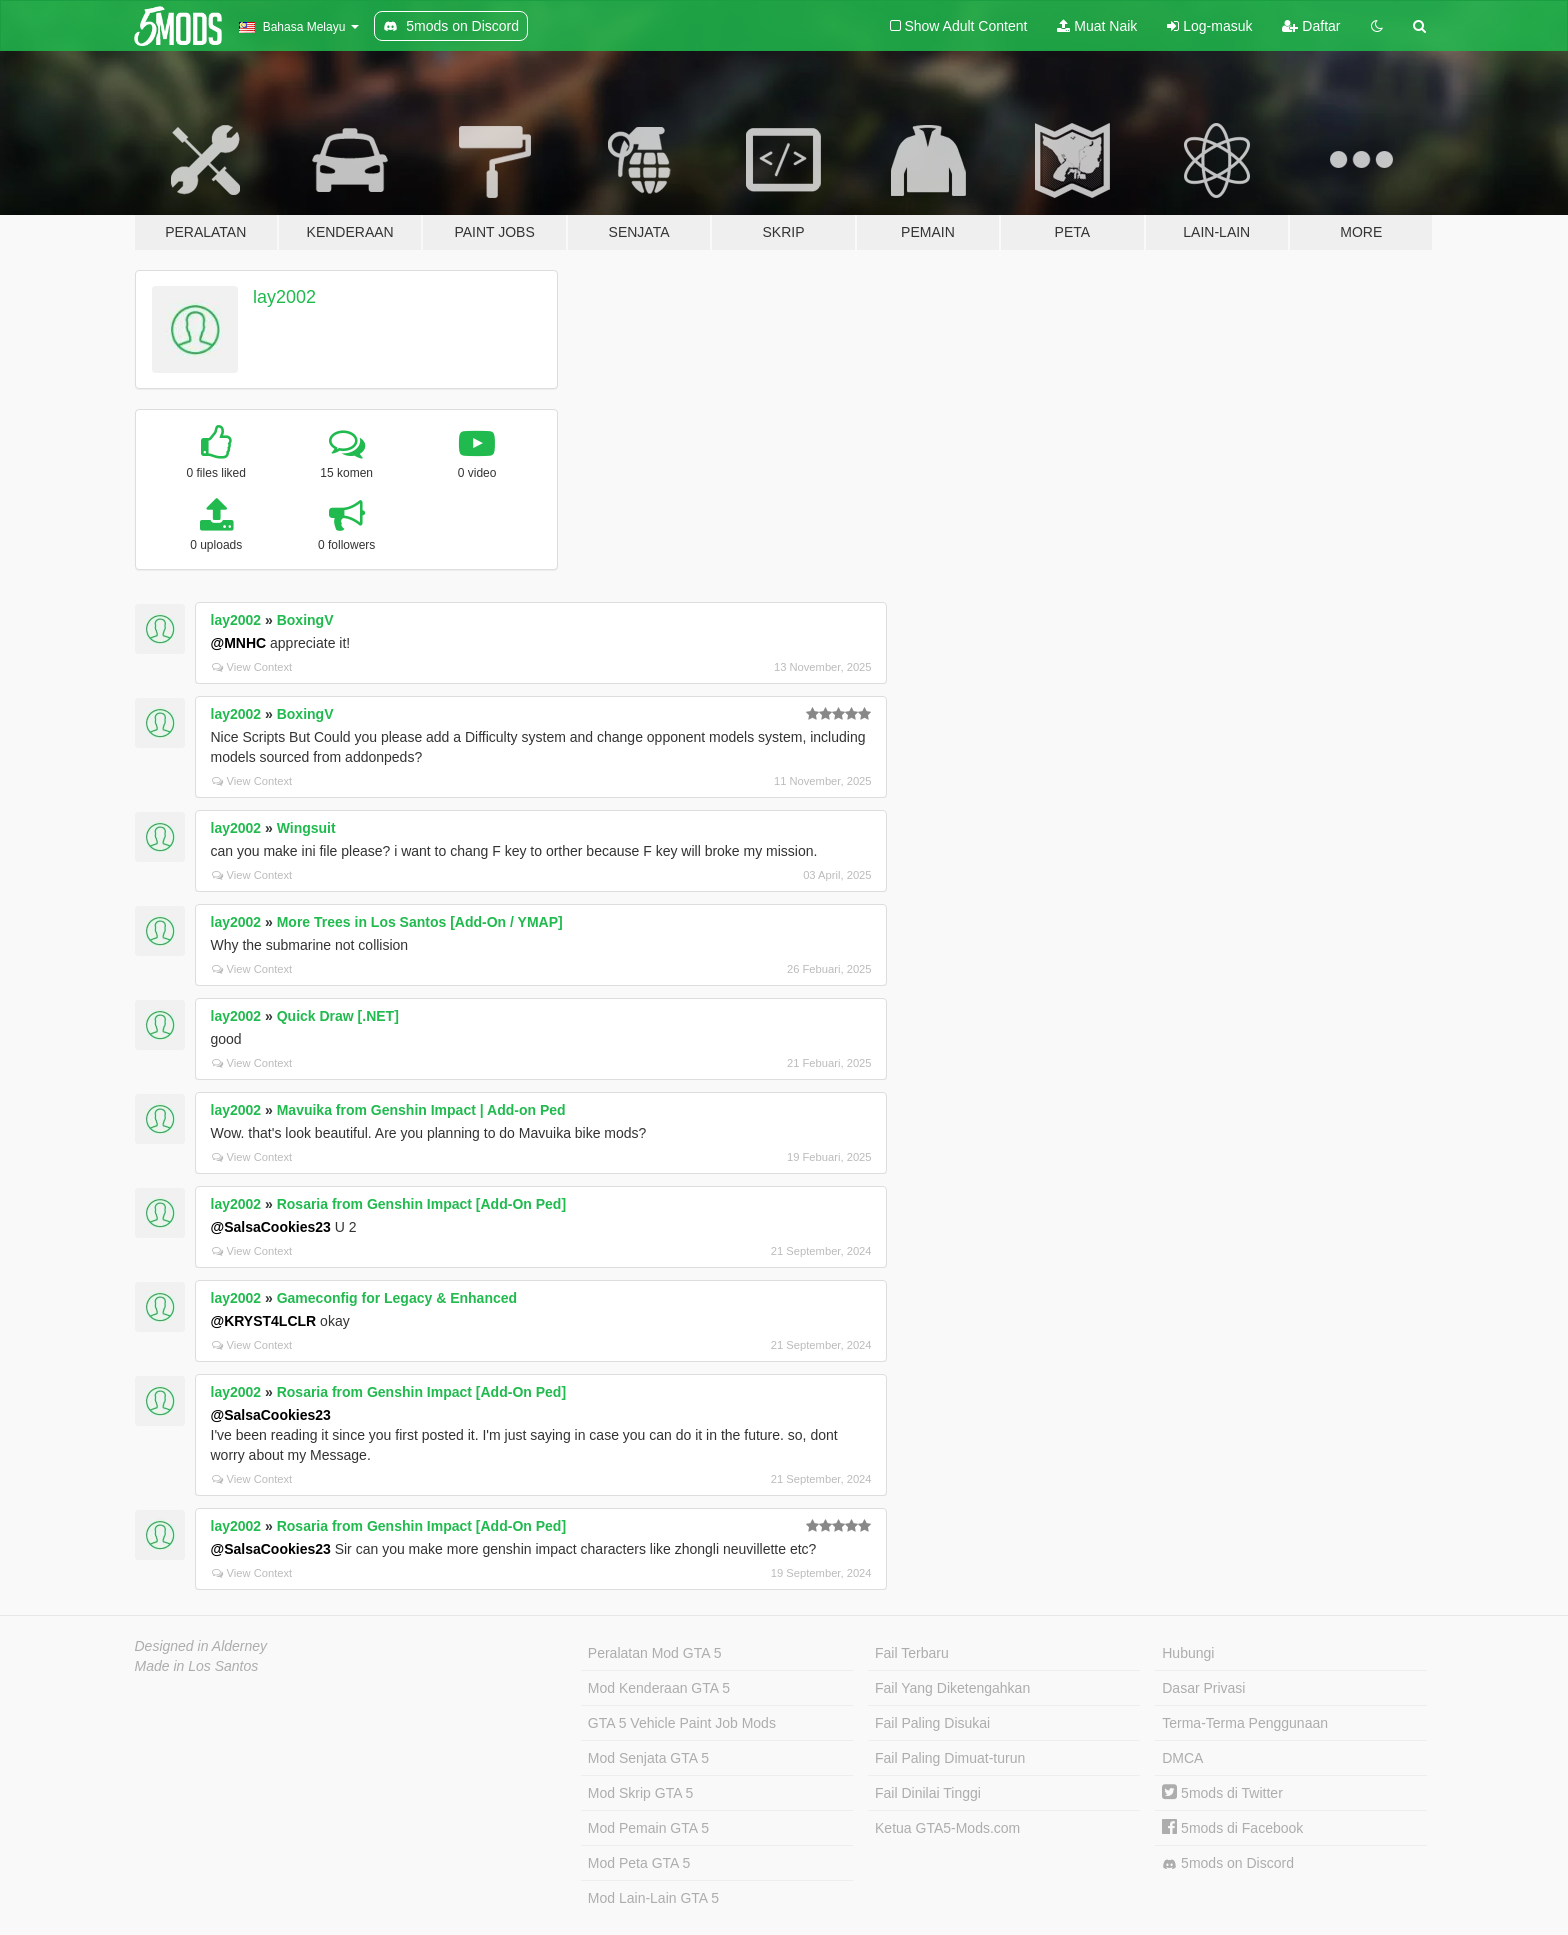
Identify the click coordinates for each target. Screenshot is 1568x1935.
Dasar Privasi (1203, 1688)
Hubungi (1188, 1653)
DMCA (1182, 1758)
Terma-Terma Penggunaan (1245, 1723)
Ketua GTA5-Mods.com (947, 1828)
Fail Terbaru (912, 1653)
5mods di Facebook (1232, 1828)
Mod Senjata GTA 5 (648, 1758)
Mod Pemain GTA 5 (648, 1828)
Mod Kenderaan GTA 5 (659, 1688)
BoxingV (305, 620)
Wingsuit (306, 828)
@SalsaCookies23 (271, 1227)
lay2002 (284, 297)
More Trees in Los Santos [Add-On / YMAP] (420, 922)
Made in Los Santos (197, 1666)
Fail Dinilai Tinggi (928, 1793)
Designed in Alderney (201, 1646)
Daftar (1311, 26)
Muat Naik (1097, 26)
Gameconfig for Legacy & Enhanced (397, 1298)
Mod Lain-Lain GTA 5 (653, 1898)
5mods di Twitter (1222, 1793)
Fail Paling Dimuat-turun (950, 1758)
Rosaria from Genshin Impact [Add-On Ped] (421, 1204)
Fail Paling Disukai (932, 1723)
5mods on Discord (1228, 1863)
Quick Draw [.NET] (338, 1016)
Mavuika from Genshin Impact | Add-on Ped (421, 1110)
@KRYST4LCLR (264, 1321)
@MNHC (239, 643)
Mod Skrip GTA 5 (641, 1793)
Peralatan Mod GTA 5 (655, 1653)
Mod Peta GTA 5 (639, 1863)
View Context (252, 667)
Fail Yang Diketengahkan (952, 1688)
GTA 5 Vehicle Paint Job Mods (682, 1723)
